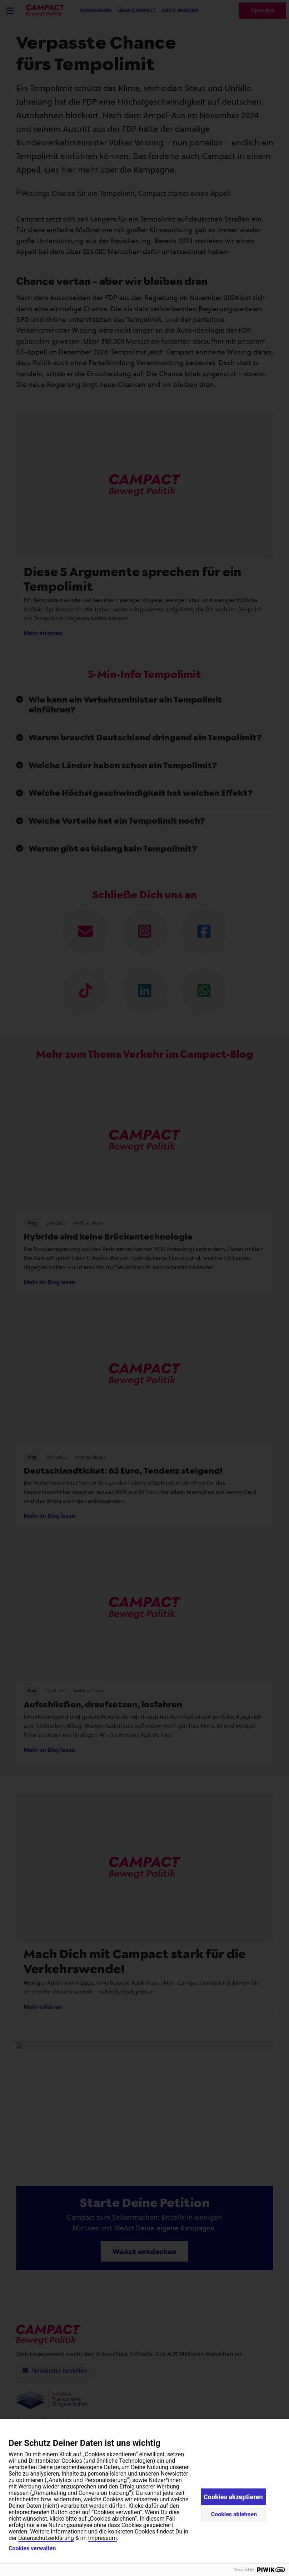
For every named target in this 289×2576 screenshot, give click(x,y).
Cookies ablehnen (234, 2514)
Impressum (102, 2538)
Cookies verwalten (32, 2548)
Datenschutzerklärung (46, 2538)
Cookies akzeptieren (233, 2497)
